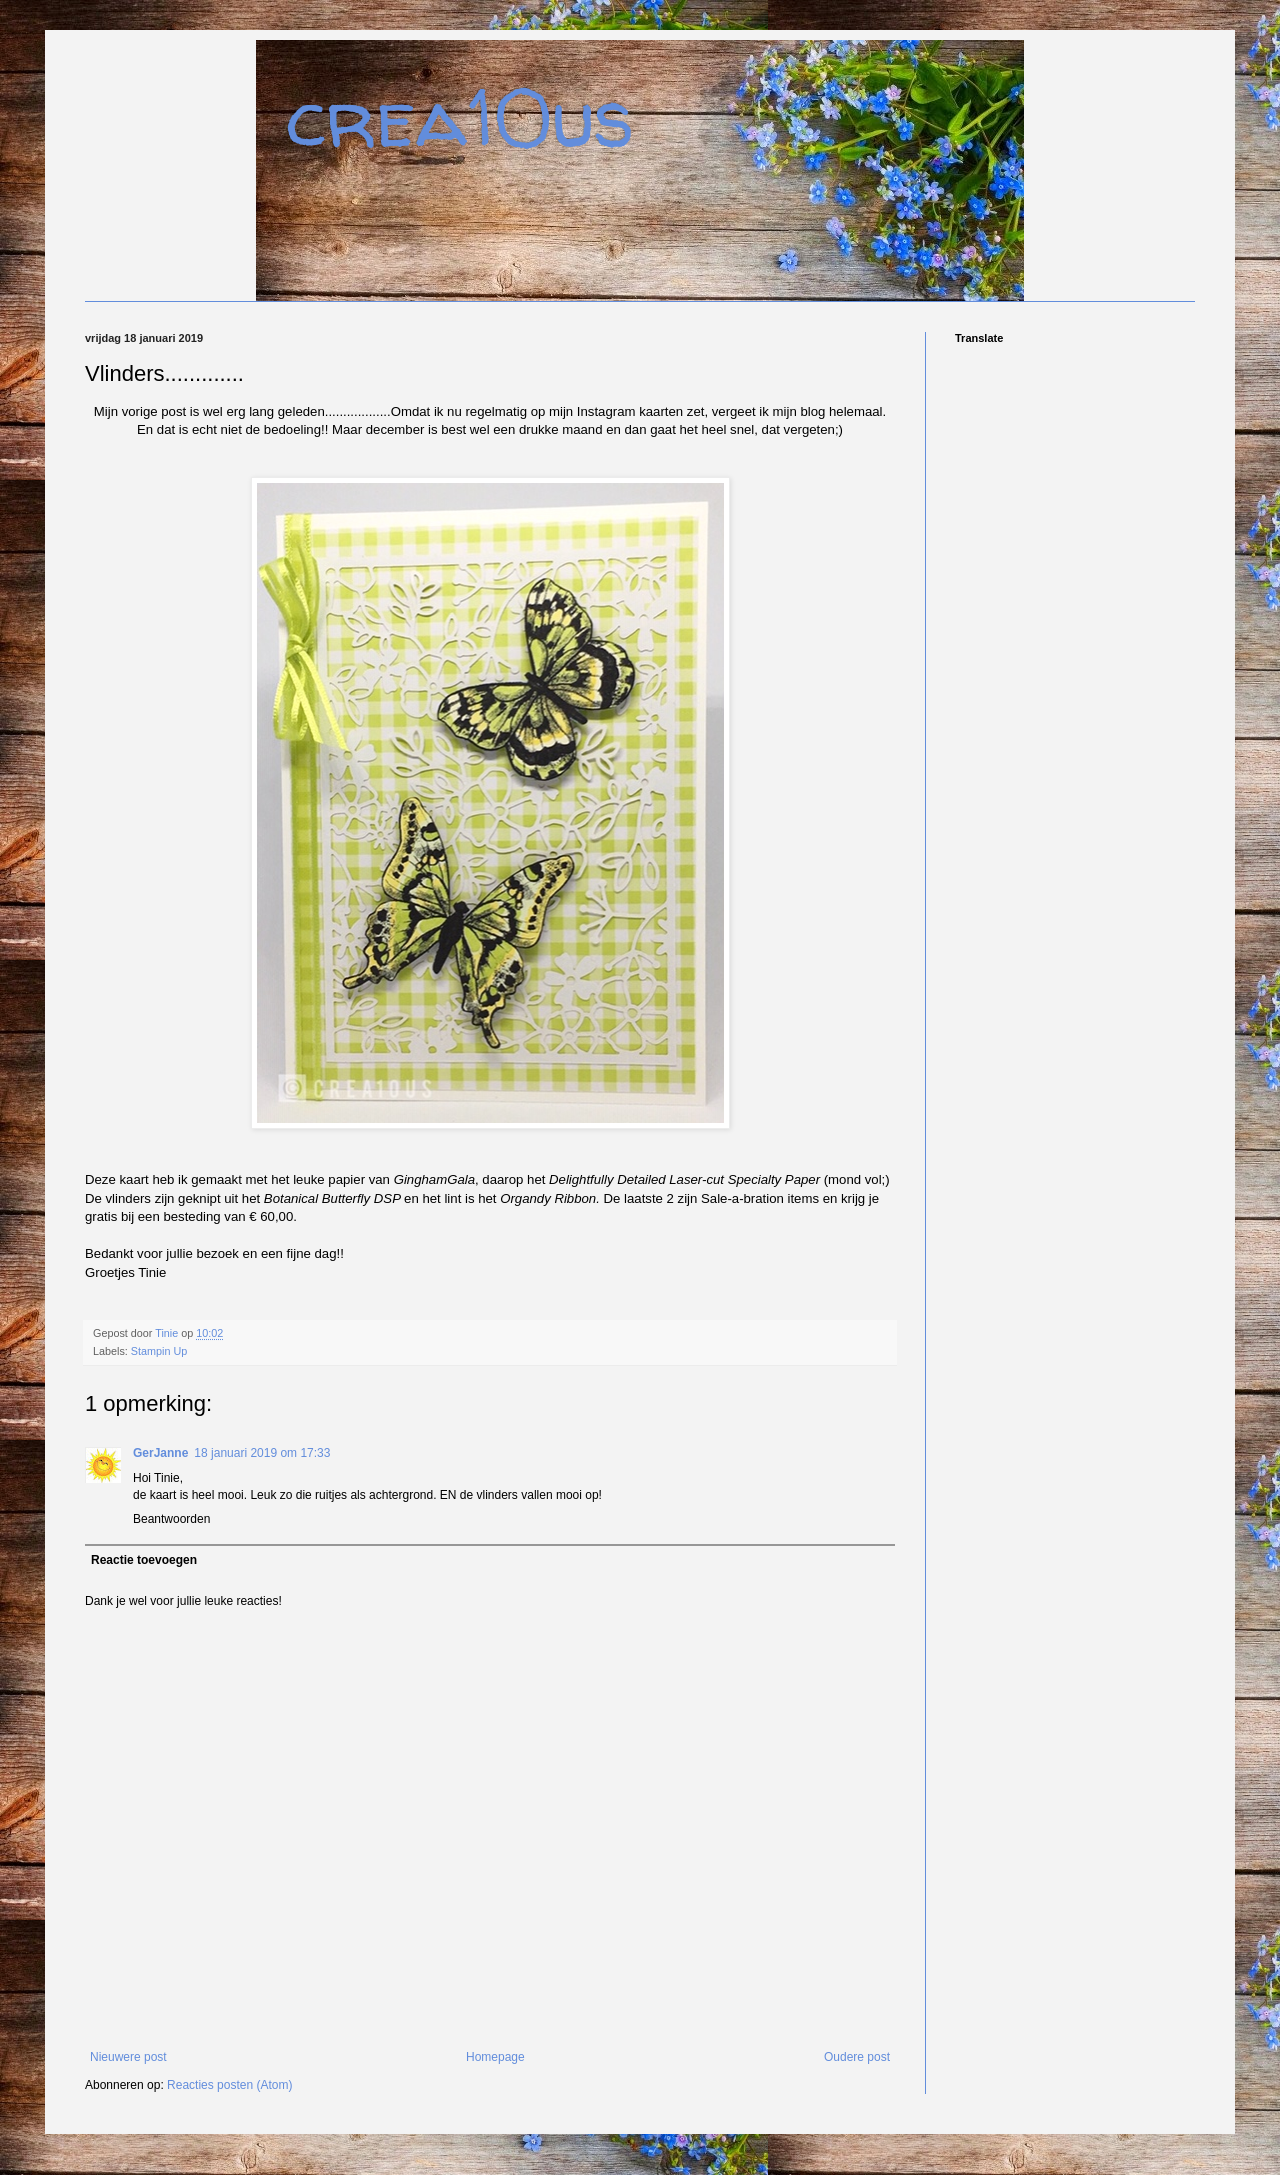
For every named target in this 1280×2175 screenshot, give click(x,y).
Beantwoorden (171, 1519)
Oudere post (857, 2057)
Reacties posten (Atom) (229, 2085)
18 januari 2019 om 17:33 (262, 1453)
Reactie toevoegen (144, 1560)
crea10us (460, 117)
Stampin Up (159, 1351)
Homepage (495, 2057)
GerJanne (160, 1453)
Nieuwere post (128, 2057)
